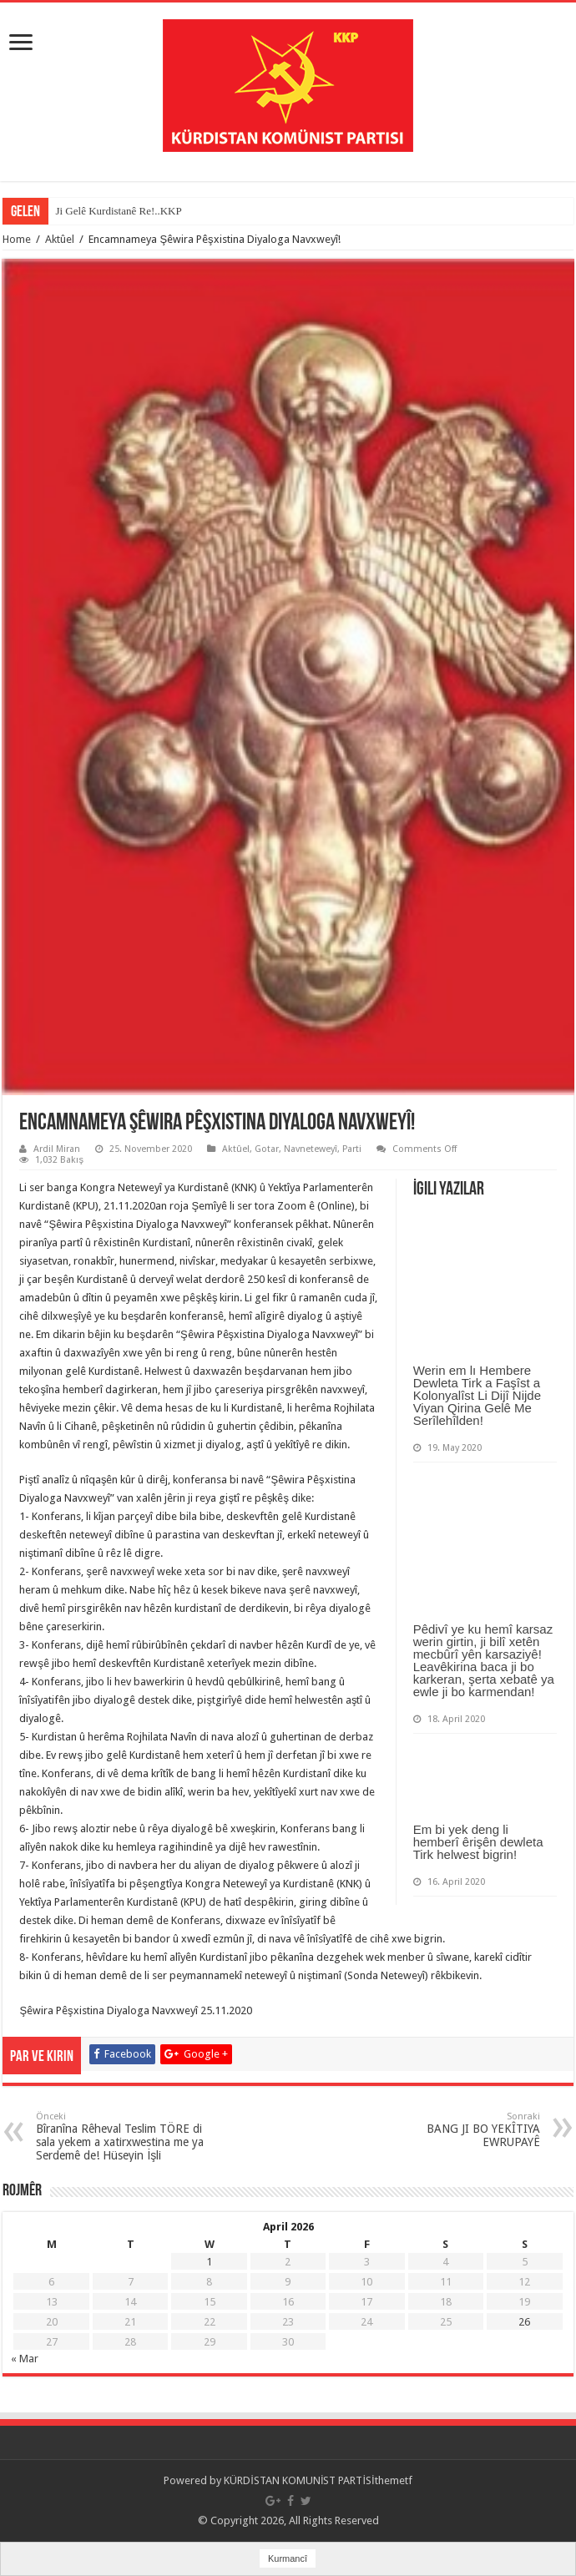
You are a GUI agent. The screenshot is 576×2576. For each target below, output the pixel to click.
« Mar (24, 2358)
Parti (351, 1149)
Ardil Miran (56, 1149)
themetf (393, 2480)
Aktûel (59, 239)
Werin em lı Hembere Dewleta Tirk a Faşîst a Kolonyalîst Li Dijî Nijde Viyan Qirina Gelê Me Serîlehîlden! (477, 1395)
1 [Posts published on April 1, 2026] (209, 2261)
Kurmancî (287, 2558)
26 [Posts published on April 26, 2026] (524, 2322)
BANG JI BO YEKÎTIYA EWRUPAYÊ (454, 2130)
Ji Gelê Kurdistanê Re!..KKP (118, 211)
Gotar (267, 1149)
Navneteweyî (310, 1149)
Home (17, 239)
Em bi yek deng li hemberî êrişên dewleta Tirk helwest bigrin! (478, 1841)
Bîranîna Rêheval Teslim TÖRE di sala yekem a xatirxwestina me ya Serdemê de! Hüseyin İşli (121, 2136)
